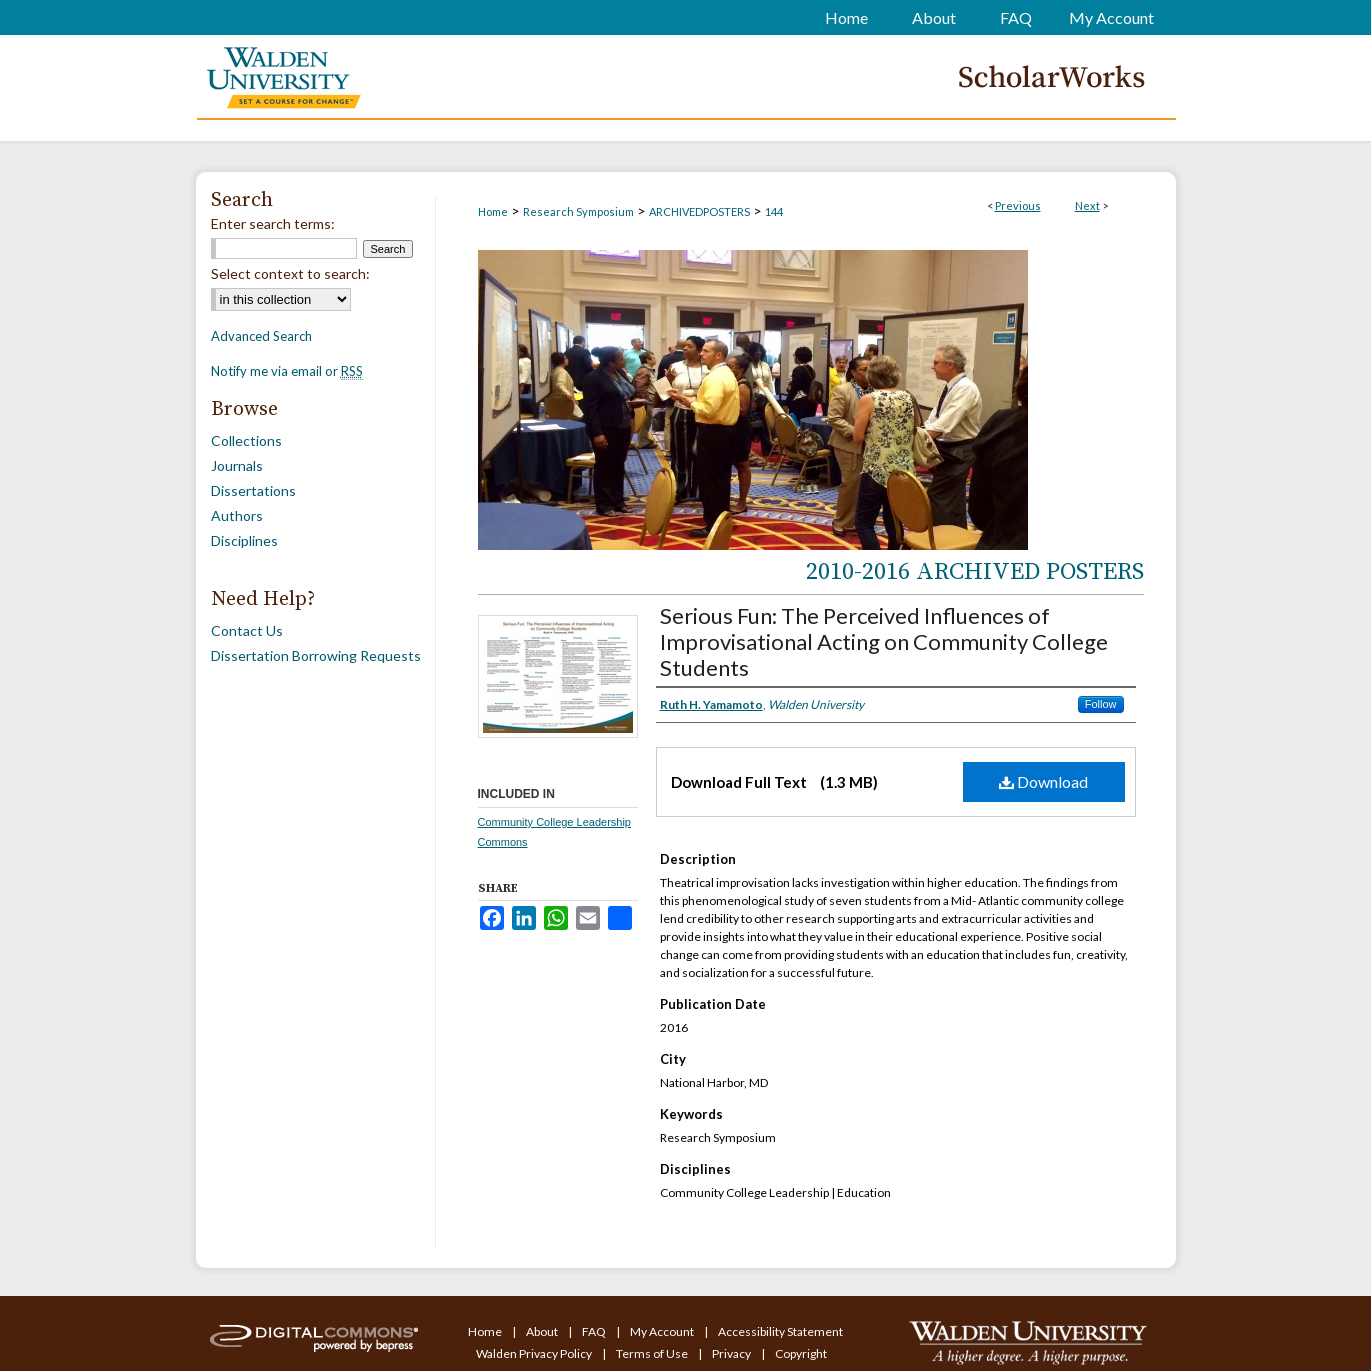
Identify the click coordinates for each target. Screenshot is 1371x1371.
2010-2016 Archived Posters (975, 572)
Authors (237, 515)
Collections (246, 440)
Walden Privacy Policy (535, 1353)
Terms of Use (653, 1353)
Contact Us (247, 630)
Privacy (732, 1353)
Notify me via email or (287, 371)
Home (493, 211)
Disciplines (244, 540)
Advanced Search (261, 336)
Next (1087, 205)
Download (1043, 781)
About (543, 1331)
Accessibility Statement (780, 1331)
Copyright (801, 1353)
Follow (1101, 704)
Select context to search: (290, 273)
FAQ (595, 1331)
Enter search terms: (273, 223)
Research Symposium (578, 211)
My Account (663, 1331)
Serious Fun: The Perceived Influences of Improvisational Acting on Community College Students (884, 641)
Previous (1018, 205)
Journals (237, 465)
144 (774, 211)
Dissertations (253, 490)
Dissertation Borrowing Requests (316, 655)
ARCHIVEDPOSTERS (699, 211)
